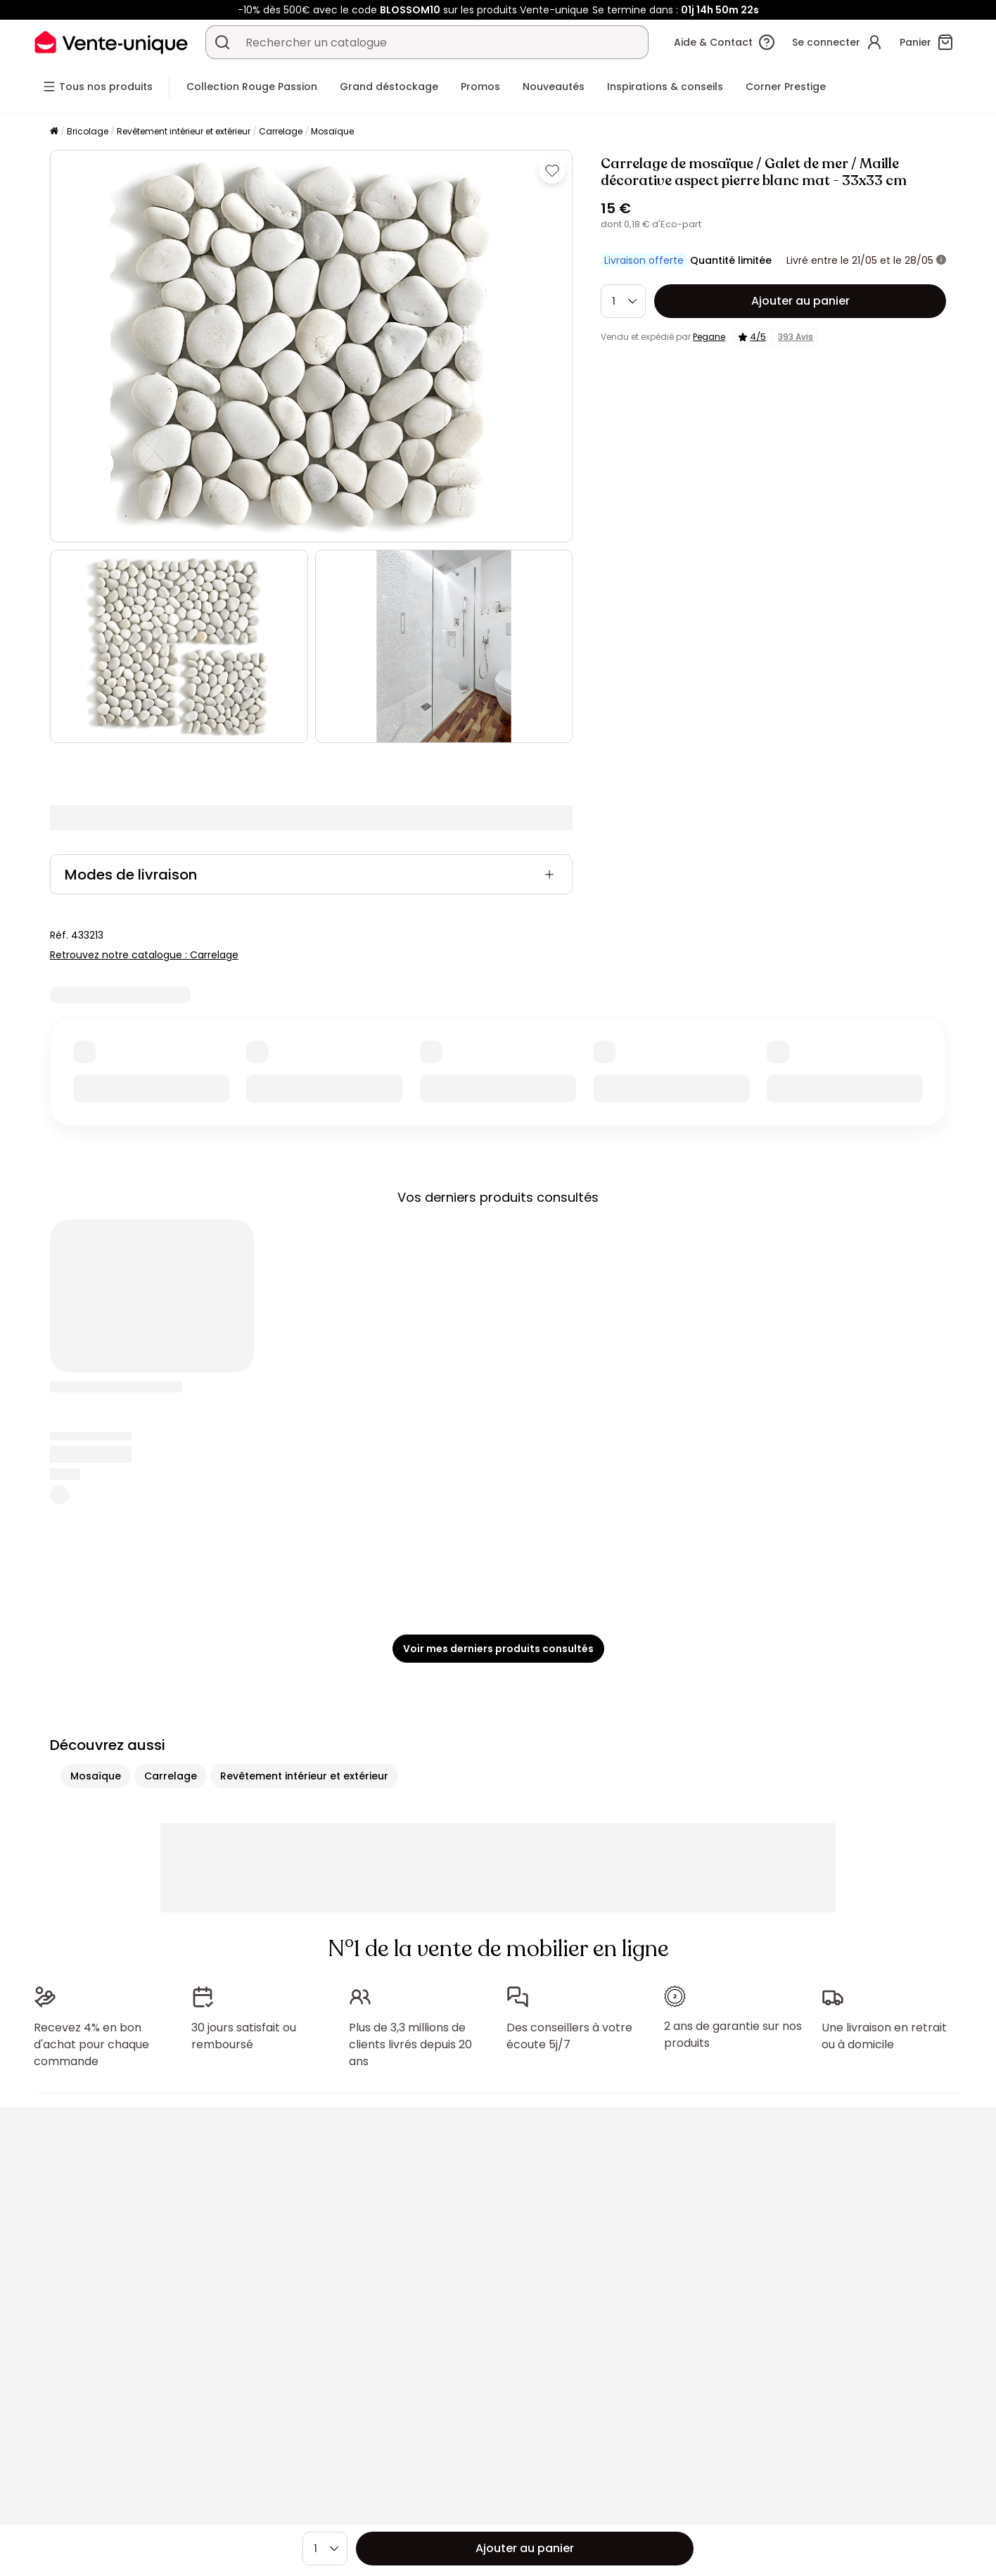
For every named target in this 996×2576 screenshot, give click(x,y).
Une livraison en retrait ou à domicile (884, 2035)
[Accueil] (54, 132)
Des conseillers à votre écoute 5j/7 (569, 2035)
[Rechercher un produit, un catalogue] (222, 42)
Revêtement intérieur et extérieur (183, 131)
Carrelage (280, 131)
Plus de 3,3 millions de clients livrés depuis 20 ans (410, 2044)
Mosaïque (332, 131)
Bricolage (87, 131)
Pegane (709, 337)
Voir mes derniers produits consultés (498, 1649)
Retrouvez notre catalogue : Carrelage (144, 955)
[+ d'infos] (941, 260)
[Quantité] (623, 301)
